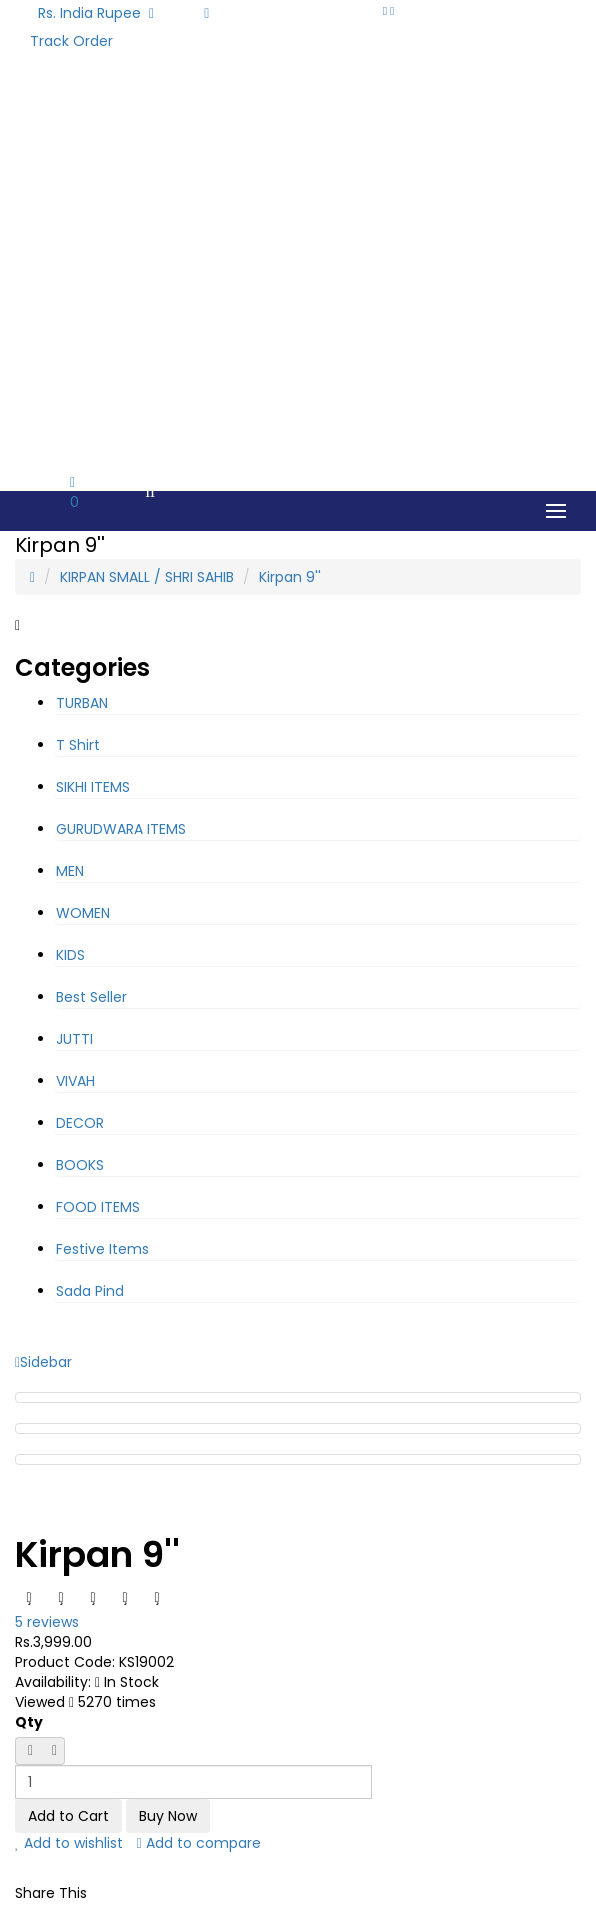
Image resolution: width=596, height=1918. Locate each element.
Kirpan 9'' (290, 577)
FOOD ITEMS (98, 1207)
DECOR (80, 1123)
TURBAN (82, 703)
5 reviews (47, 1622)
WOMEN (83, 913)
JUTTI (74, 1039)
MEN (70, 871)
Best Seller (91, 997)
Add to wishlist (69, 1843)
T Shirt (78, 745)
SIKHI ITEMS (93, 787)
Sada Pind (90, 1291)
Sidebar (43, 1362)
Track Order (71, 41)
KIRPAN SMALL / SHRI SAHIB (147, 577)
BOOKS (80, 1165)
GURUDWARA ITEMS (121, 829)
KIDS (70, 955)
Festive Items (102, 1249)
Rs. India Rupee (96, 13)
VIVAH (75, 1081)
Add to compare (199, 1843)
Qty (29, 1722)
